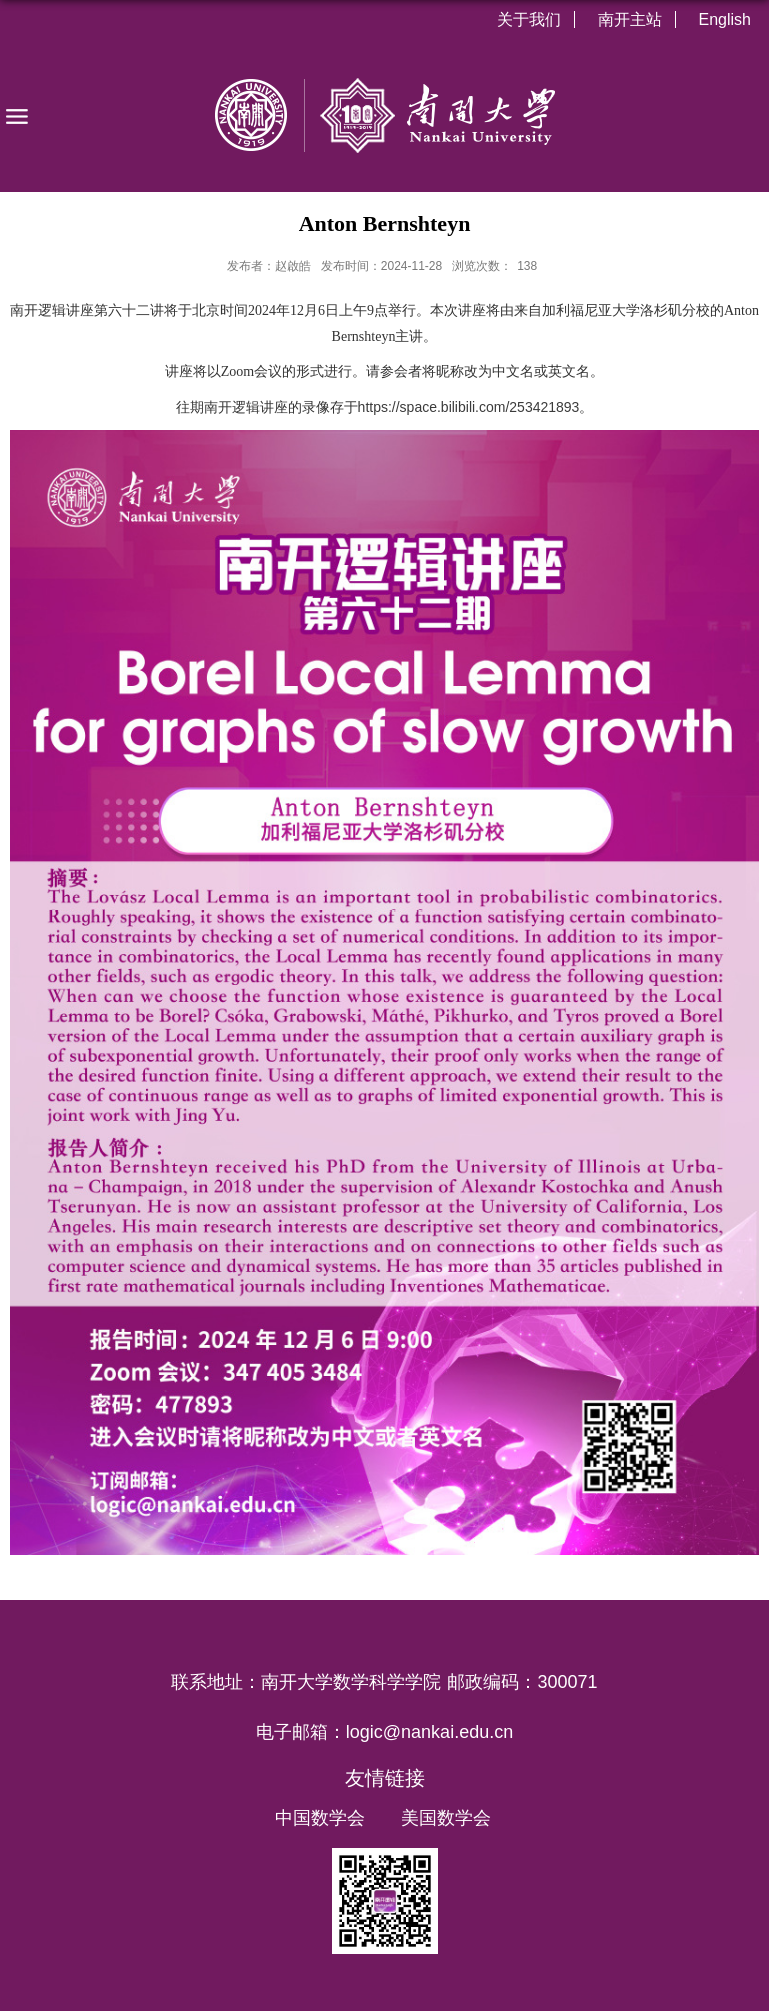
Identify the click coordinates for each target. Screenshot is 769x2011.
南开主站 (630, 19)
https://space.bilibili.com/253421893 (469, 407)
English (725, 19)
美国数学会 (446, 1818)
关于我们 (529, 19)
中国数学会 (320, 1818)
